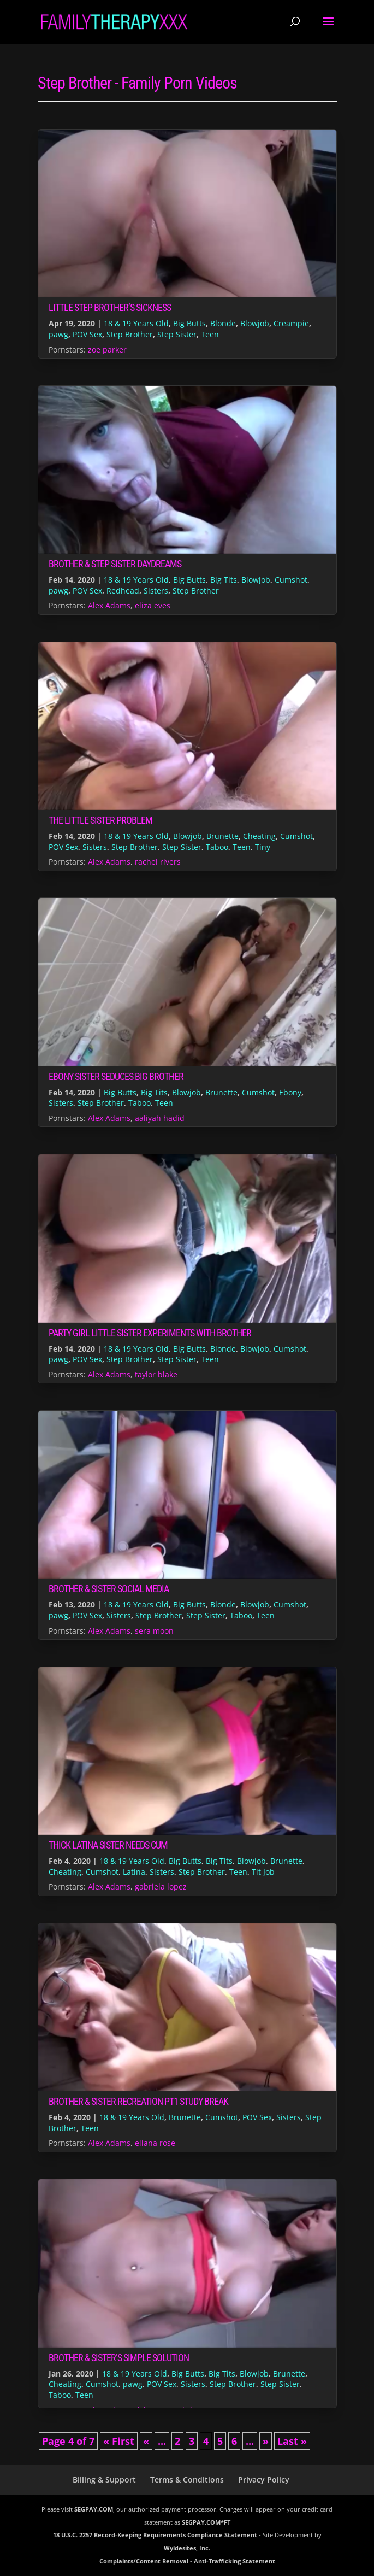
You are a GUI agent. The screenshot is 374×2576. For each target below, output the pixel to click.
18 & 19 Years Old (136, 323)
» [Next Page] (266, 2441)
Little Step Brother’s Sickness (110, 307)
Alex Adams (109, 605)
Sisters (156, 590)
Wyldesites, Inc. (187, 2548)
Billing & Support (104, 2479)
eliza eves (152, 605)
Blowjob (254, 323)
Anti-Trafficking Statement (234, 2561)
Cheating (259, 836)
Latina (134, 1872)
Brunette (222, 836)
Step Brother (129, 334)
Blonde (223, 323)
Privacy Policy (263, 2479)
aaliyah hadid (160, 1118)
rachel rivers (158, 861)
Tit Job (263, 1872)
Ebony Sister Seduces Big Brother (116, 1076)
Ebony (290, 1092)
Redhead (122, 590)
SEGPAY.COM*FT (206, 2522)
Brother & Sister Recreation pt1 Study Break (138, 2101)
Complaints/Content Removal (143, 2561)
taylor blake (156, 1374)
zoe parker (107, 349)
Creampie (291, 323)
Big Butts (189, 323)
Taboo (217, 847)
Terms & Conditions (187, 2479)
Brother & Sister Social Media (109, 1588)
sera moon (154, 1631)
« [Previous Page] (146, 2441)
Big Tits (223, 579)
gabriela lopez (161, 1886)
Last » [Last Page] (292, 2441)
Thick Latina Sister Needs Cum (108, 1845)
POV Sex (87, 334)
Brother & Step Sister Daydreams (115, 564)
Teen (210, 334)
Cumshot (291, 579)
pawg (58, 334)
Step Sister (177, 334)
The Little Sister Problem (100, 820)
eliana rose (155, 2143)
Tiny (262, 847)
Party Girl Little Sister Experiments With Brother (150, 1333)
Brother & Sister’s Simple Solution (119, 2357)
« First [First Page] (118, 2441)
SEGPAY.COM (93, 2509)
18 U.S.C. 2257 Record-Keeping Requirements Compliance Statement (155, 2535)
